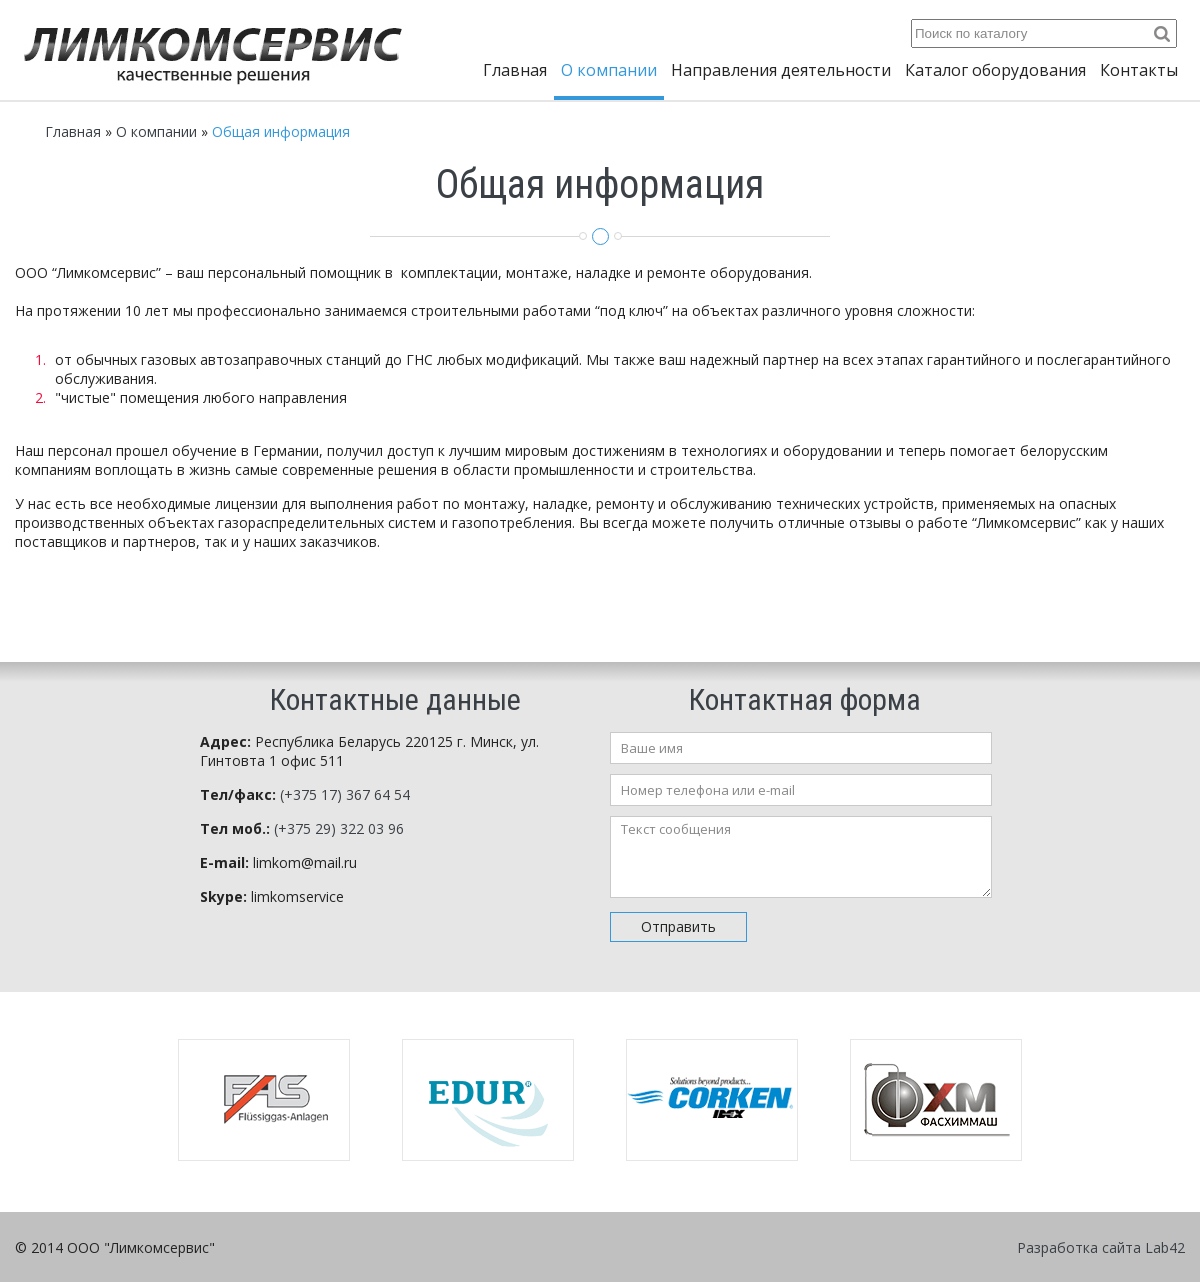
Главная (515, 70)
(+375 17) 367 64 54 (345, 794)
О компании (609, 70)
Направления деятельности (781, 70)
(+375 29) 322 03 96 (339, 828)
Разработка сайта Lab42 (1101, 1247)
